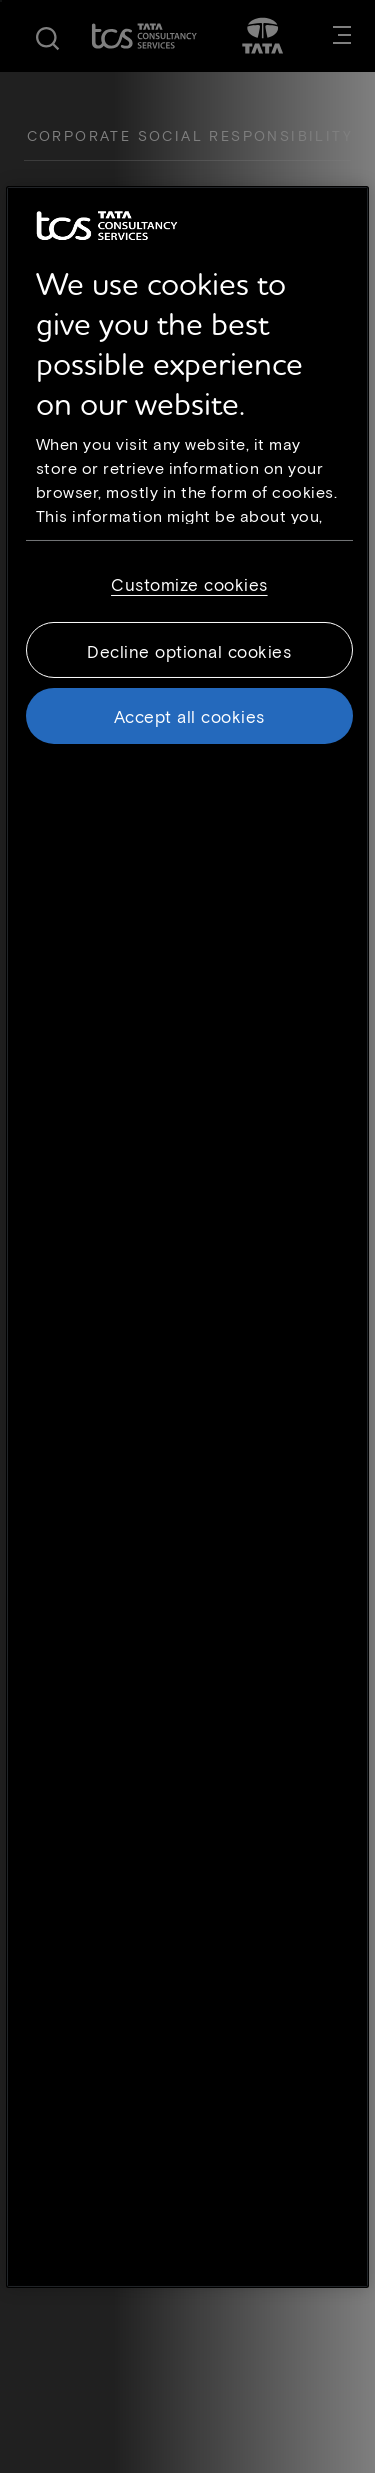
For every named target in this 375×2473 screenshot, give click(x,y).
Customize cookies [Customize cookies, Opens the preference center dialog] (189, 583)
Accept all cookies (189, 715)
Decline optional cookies (189, 650)
